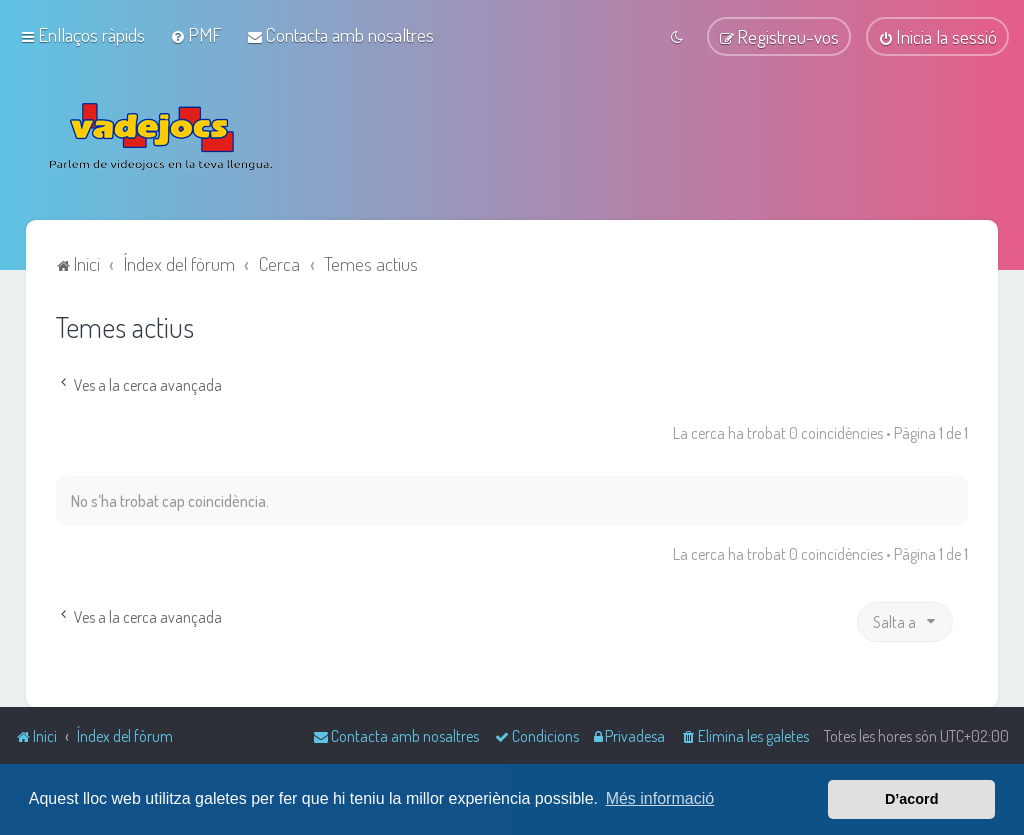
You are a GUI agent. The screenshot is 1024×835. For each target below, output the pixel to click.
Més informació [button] (660, 798)
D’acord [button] (912, 799)
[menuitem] (196, 34)
